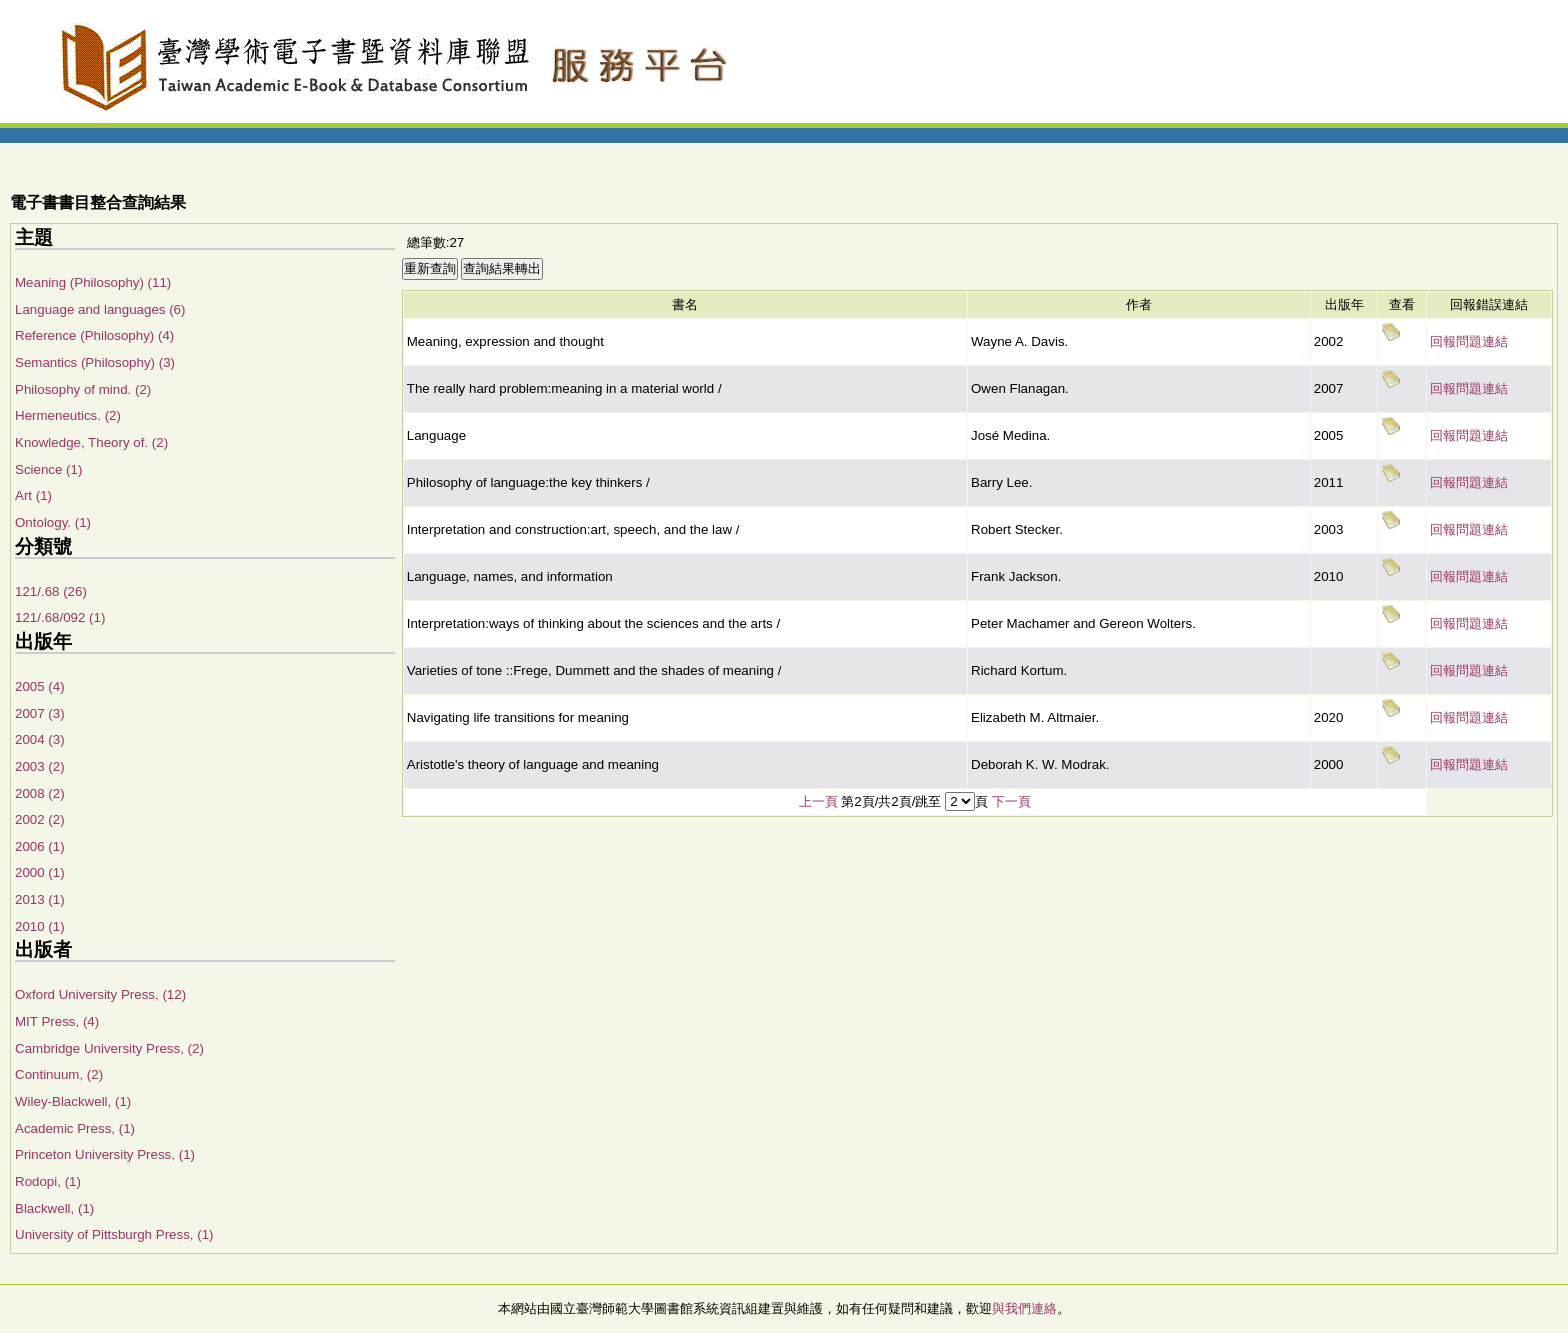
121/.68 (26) (51, 591)
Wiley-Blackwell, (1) (73, 1101)
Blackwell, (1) (54, 1208)
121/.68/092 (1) (60, 617)
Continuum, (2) (59, 1074)
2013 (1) (40, 899)
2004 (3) (40, 739)
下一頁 (1011, 801)
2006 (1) (40, 846)
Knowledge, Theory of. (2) (91, 442)
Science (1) (48, 469)
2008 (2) (40, 793)
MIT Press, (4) (57, 1021)
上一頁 (818, 801)
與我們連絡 (1024, 1308)
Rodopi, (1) (48, 1181)
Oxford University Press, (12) (100, 994)
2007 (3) (40, 713)
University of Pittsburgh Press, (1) (114, 1234)
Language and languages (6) (100, 309)
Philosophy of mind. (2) (83, 389)
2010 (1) (40, 926)
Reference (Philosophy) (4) (94, 335)
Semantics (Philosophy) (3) (95, 362)
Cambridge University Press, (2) (109, 1048)
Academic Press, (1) (75, 1128)
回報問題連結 (1469, 341)
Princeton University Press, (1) (105, 1154)
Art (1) (33, 495)
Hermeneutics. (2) (68, 415)
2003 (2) (40, 766)
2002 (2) (40, 819)
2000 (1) (40, 872)
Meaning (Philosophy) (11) (93, 282)
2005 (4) (40, 686)
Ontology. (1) (53, 522)
